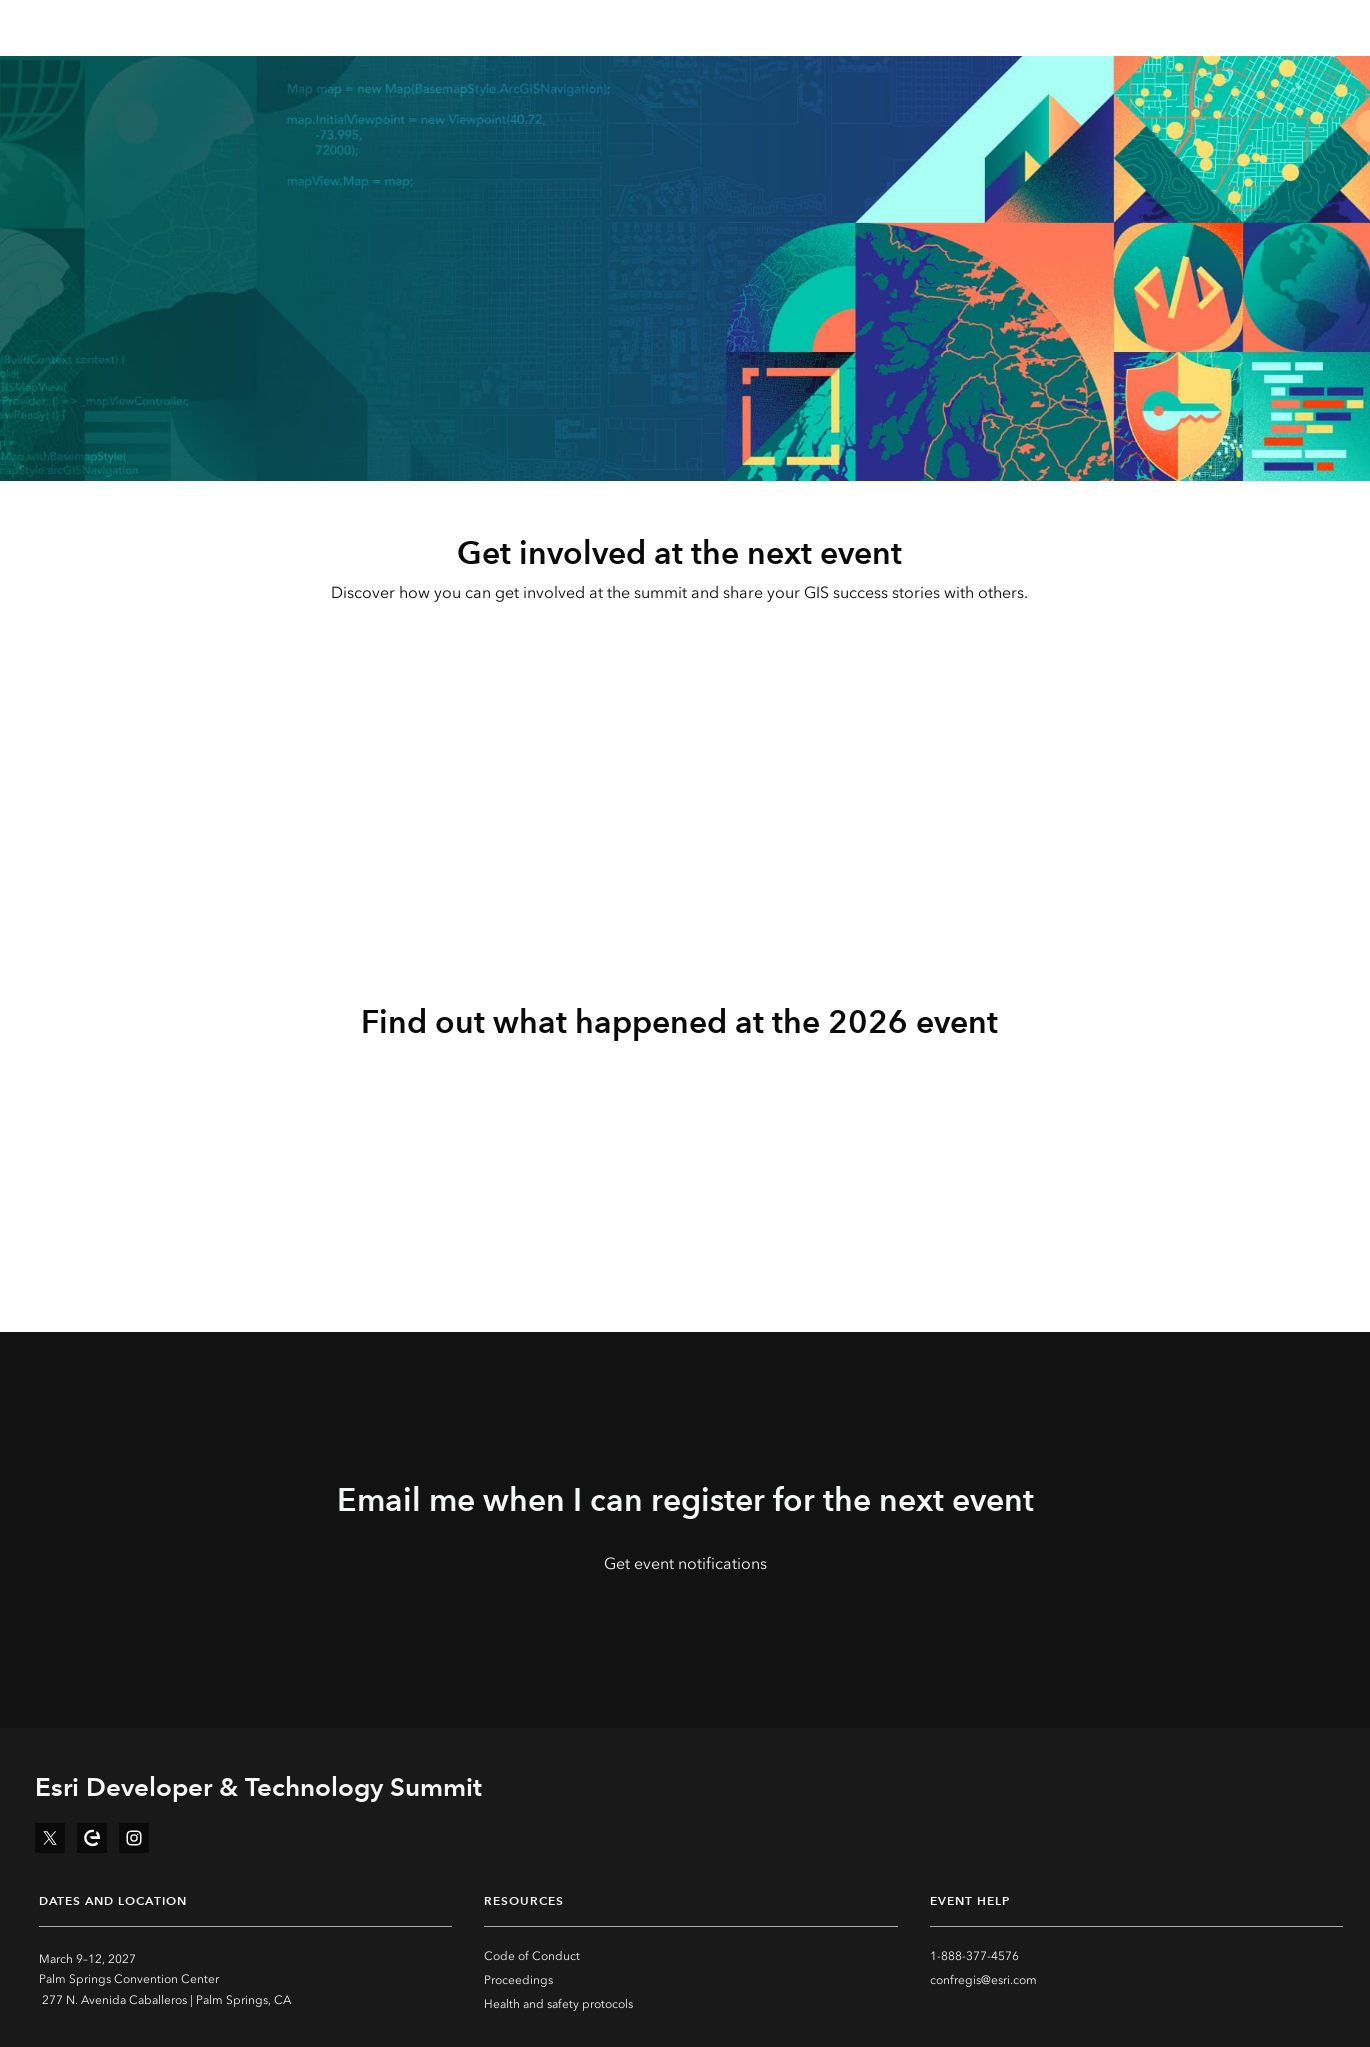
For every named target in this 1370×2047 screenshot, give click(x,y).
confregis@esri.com (983, 1980)
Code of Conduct (532, 1956)
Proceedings (518, 1980)
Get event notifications (685, 1563)
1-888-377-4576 (974, 1956)
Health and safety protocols (558, 2004)
